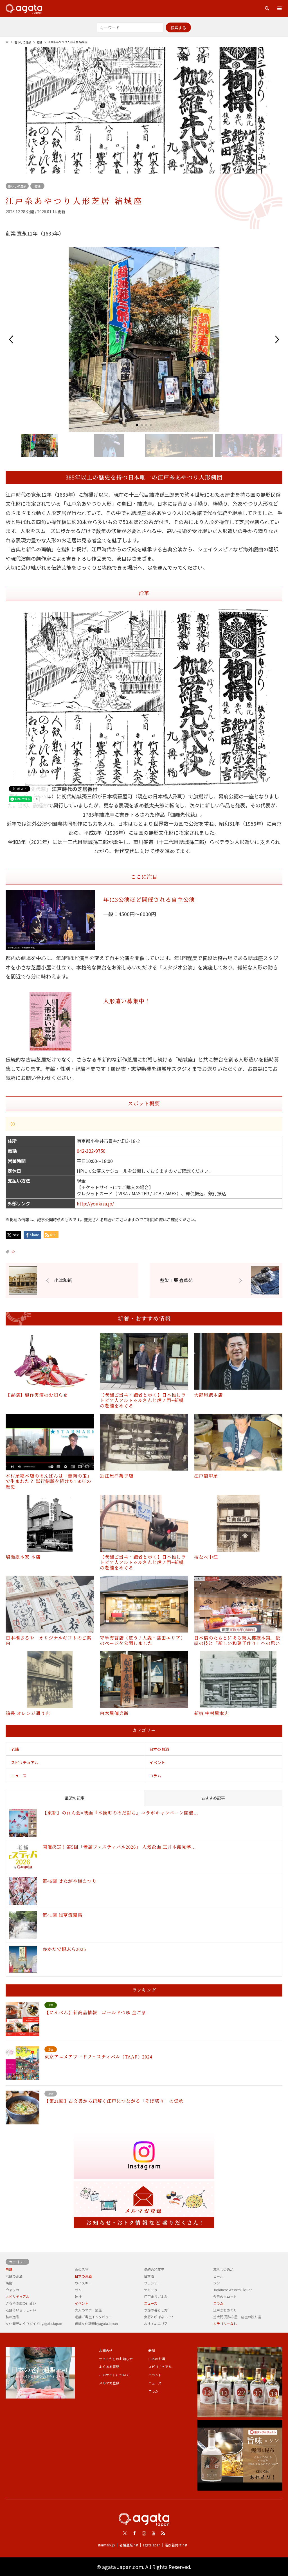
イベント (157, 1762)
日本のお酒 (159, 1749)
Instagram (144, 2533)
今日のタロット (225, 2296)
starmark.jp (106, 2544)
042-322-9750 (91, 1150)
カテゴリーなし (225, 2323)
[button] (11, 339)
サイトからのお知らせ (116, 2358)
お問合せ (105, 2350)
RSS (163, 2533)
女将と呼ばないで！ (159, 2316)
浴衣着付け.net (176, 2544)
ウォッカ (12, 2289)
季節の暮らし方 (156, 2310)
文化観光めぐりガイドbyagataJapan (34, 2323)
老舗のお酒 (14, 2276)
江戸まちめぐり (225, 2310)
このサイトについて (114, 2374)
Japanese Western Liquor (232, 2289)
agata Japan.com (122, 2566)
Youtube (154, 2533)
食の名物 (81, 2269)
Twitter (125, 2533)
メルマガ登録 (109, 2382)
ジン (216, 2282)
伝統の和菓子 (154, 2269)
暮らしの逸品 (17, 186)
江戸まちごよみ (156, 2296)
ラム (78, 2289)
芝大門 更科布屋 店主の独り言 (237, 2316)
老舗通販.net (128, 2544)
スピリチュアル (25, 1762)
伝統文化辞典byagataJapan (96, 2323)
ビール (218, 2276)
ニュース (18, 1775)
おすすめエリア (156, 2323)
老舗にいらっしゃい (21, 2310)
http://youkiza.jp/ (95, 1203)
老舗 (37, 186)
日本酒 (149, 2276)
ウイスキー (83, 2282)
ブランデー (152, 2282)
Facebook (134, 2533)
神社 (78, 2296)
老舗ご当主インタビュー (93, 2316)
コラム (155, 1775)
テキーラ (151, 2289)
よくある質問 (109, 2366)
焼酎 (9, 2282)
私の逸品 (12, 2316)
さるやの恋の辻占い (21, 2303)
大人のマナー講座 (88, 2310)
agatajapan (152, 2544)
